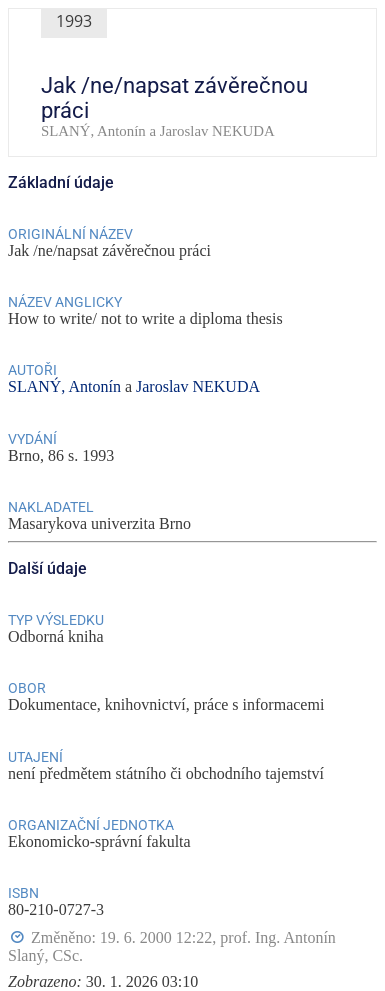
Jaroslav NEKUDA (198, 386)
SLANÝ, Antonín (64, 386)
